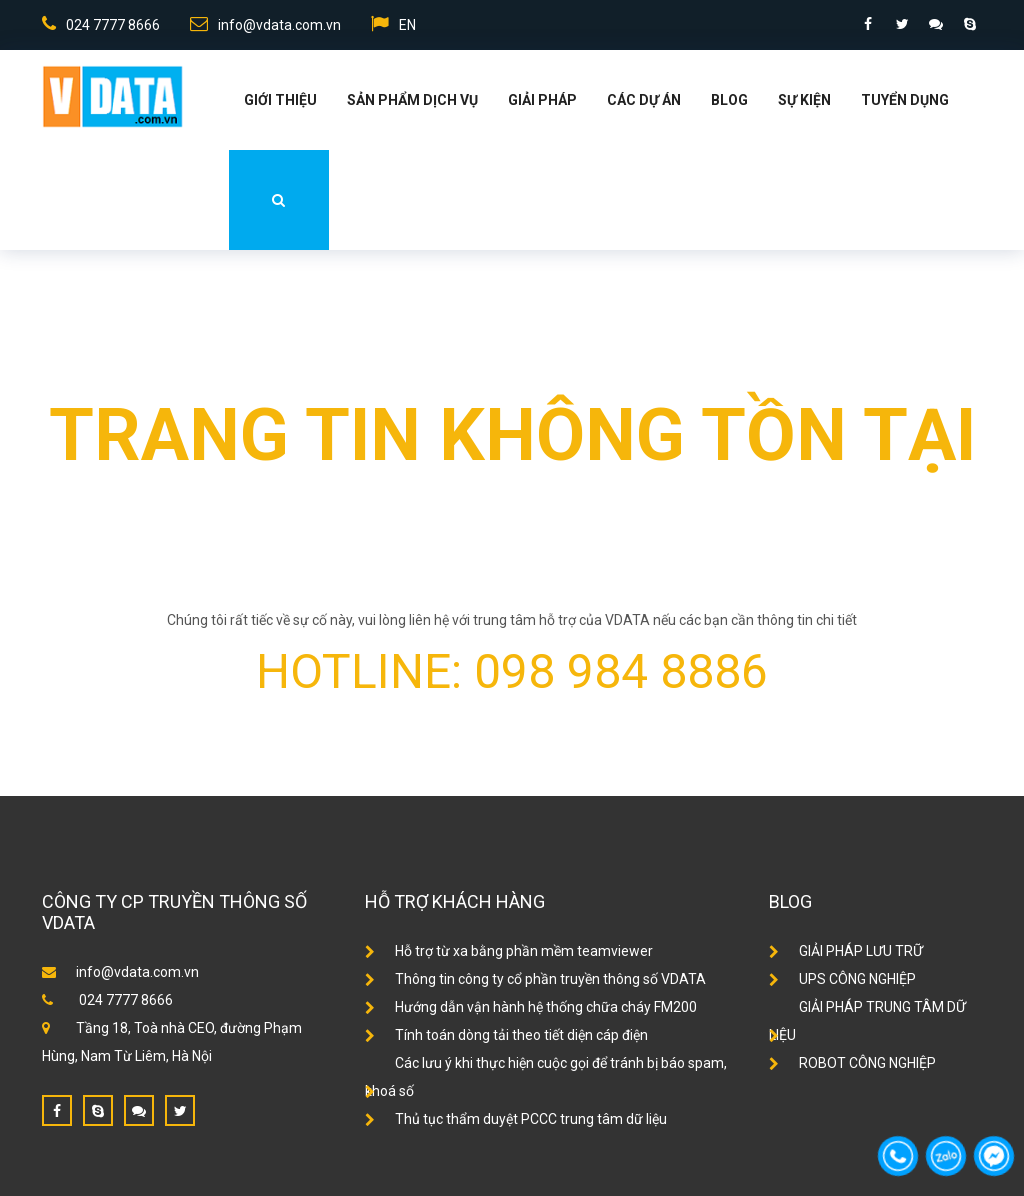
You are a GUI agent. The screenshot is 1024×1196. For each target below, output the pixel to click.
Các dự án (644, 100)
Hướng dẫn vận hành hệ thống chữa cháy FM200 (531, 1007)
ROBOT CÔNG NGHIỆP (852, 1063)
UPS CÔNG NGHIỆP (842, 979)
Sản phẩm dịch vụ (412, 100)
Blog (729, 100)
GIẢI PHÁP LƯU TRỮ (846, 951)
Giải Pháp (542, 100)
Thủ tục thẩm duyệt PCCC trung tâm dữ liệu (516, 1119)
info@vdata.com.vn (265, 24)
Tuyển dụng (905, 100)
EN (393, 24)
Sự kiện (804, 100)
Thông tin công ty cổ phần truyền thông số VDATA (535, 979)
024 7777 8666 (101, 24)
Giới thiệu (280, 100)
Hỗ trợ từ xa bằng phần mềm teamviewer (509, 951)
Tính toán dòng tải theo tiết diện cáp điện (506, 1035)
